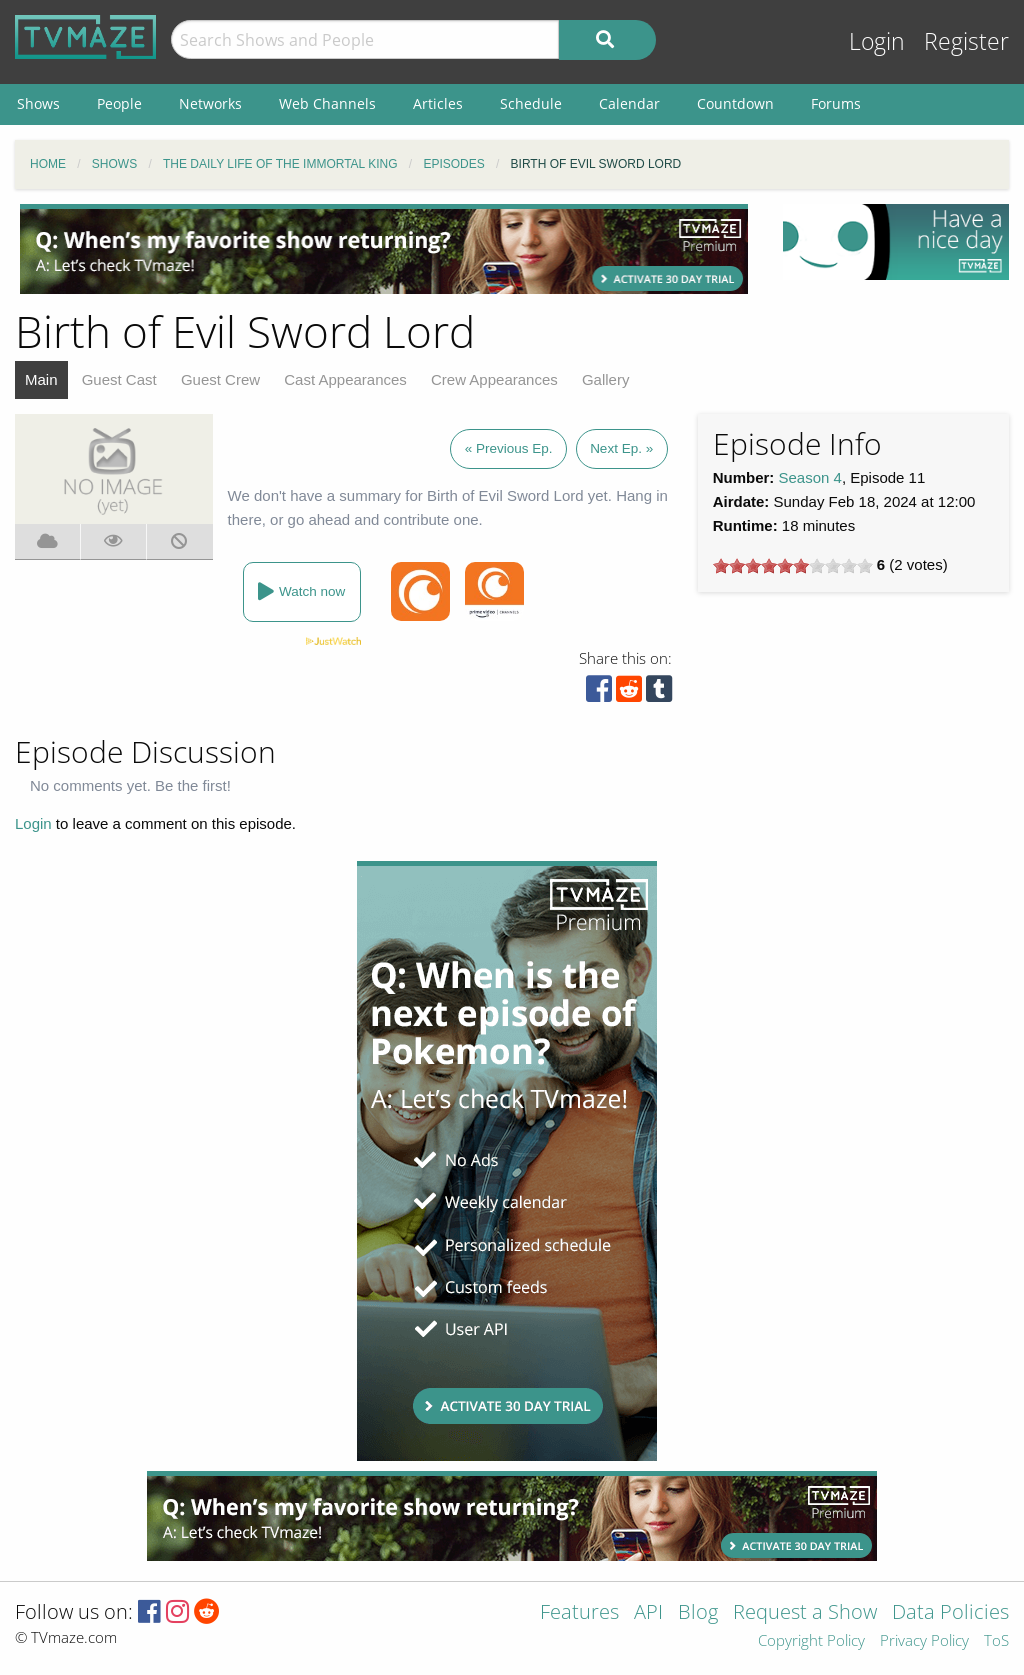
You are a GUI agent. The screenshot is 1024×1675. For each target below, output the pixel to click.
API (648, 1613)
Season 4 (810, 477)
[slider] (793, 566)
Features (579, 1613)
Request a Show (805, 1613)
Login (877, 41)
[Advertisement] (384, 249)
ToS (996, 1641)
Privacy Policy (924, 1641)
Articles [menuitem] (438, 103)
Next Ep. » (621, 448)
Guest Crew (220, 379)
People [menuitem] (119, 103)
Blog (698, 1613)
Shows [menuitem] (38, 103)
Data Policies (950, 1613)
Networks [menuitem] (210, 103)
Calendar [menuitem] (629, 103)
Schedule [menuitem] (531, 103)
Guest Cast (119, 379)
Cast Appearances (345, 379)
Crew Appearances (494, 379)
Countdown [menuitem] (735, 103)
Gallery (606, 379)
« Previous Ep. (509, 448)
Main (41, 379)
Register (966, 41)
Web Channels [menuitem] (327, 103)
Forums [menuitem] (836, 103)
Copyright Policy (811, 1641)
